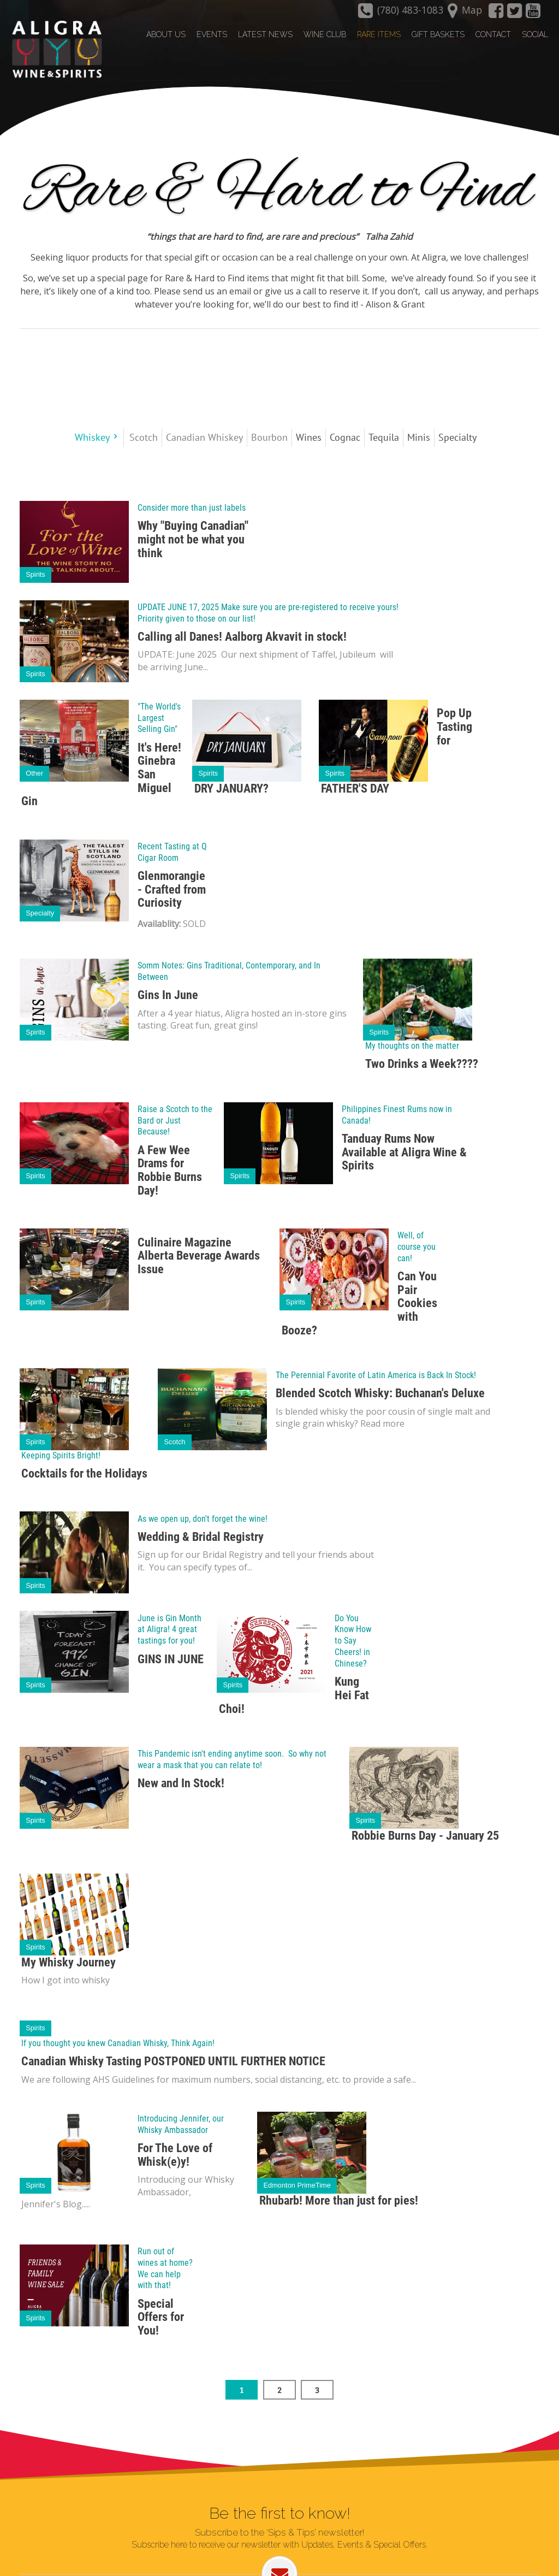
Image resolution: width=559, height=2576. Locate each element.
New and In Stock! (181, 1782)
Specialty (40, 912)
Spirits (35, 574)
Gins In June (168, 994)
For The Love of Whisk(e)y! (175, 2154)
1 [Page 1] (241, 2389)
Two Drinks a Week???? (421, 1063)
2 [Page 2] (279, 2389)
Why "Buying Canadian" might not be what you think (193, 538)
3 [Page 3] (317, 2389)
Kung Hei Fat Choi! (294, 1694)
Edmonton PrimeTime (297, 2185)
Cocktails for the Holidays (84, 1473)
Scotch (175, 1441)
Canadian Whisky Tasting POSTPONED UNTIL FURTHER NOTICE (173, 2060)
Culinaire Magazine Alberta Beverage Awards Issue (199, 1254)
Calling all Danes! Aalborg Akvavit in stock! (242, 636)
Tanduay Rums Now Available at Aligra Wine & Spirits (404, 1151)
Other (34, 773)
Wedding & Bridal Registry (201, 1536)
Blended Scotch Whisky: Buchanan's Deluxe (380, 1392)
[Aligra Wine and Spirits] (54, 50)
